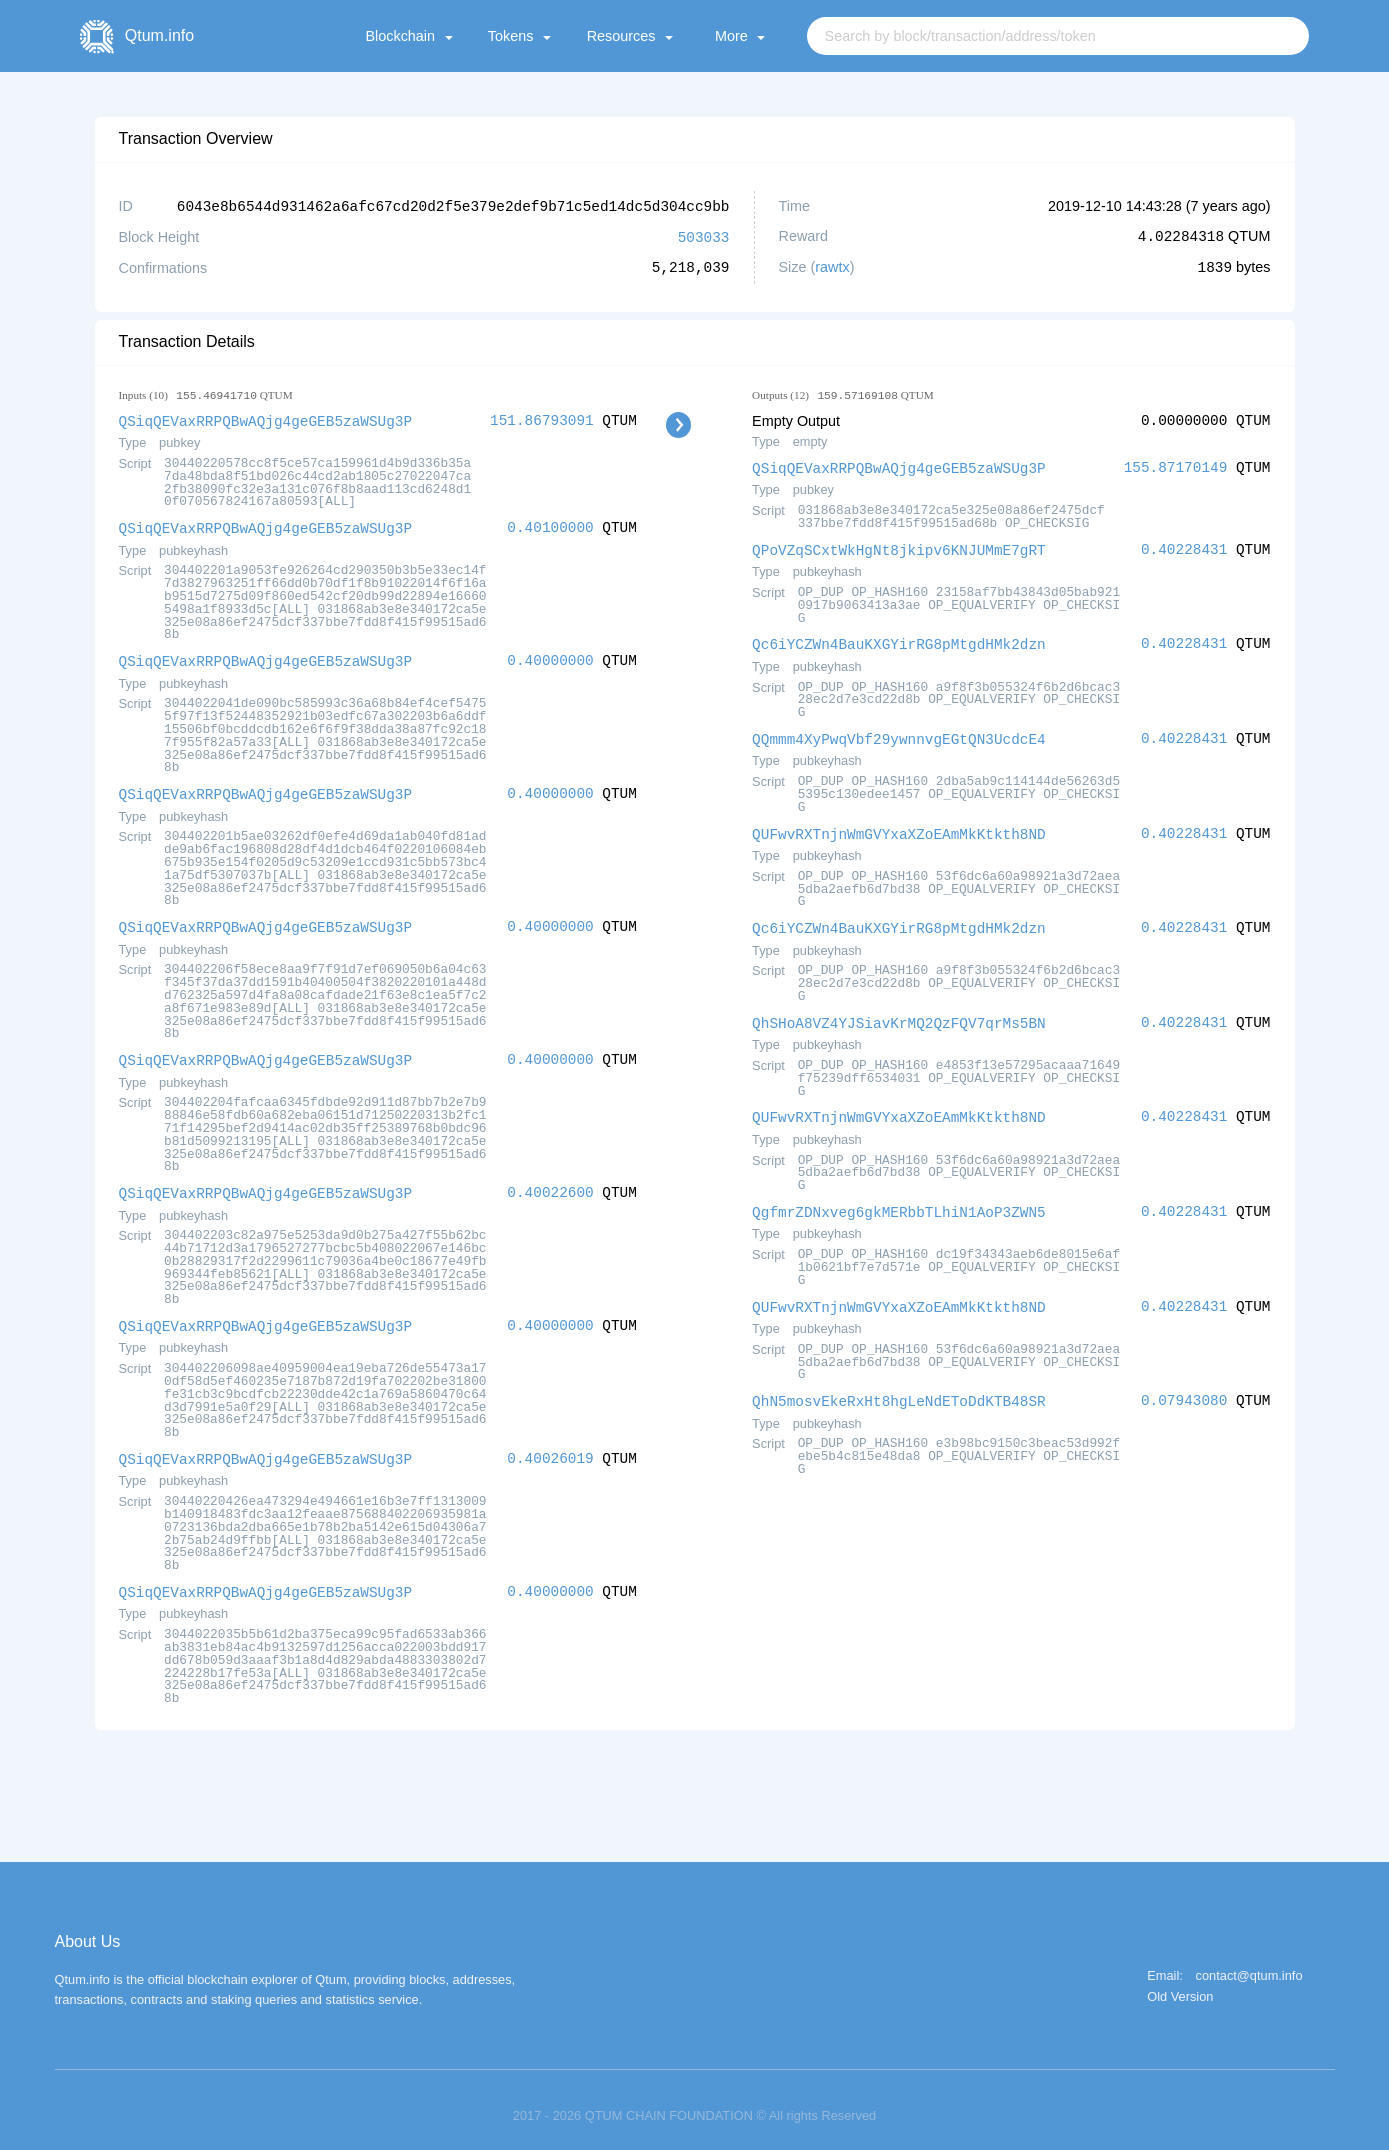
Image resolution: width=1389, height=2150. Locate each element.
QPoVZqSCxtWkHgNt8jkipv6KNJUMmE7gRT (899, 546)
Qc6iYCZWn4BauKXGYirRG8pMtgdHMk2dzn (899, 639)
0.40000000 (550, 656)
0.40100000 (550, 524)
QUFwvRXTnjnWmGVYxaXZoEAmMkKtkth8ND (899, 827)
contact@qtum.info (1249, 1964)
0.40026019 (550, 1448)
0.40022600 (550, 1184)
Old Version (1180, 1985)
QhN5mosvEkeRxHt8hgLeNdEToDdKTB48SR (899, 1388)
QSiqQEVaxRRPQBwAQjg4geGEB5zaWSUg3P (266, 418)
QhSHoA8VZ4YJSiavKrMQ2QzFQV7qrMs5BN (899, 1014)
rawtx (832, 266)
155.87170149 (1176, 465)
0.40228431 (1184, 546)
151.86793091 (542, 418)
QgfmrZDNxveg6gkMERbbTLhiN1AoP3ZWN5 (899, 1201)
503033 (704, 235)
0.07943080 (1184, 1388)
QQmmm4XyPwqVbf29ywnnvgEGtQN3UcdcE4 (899, 733)
